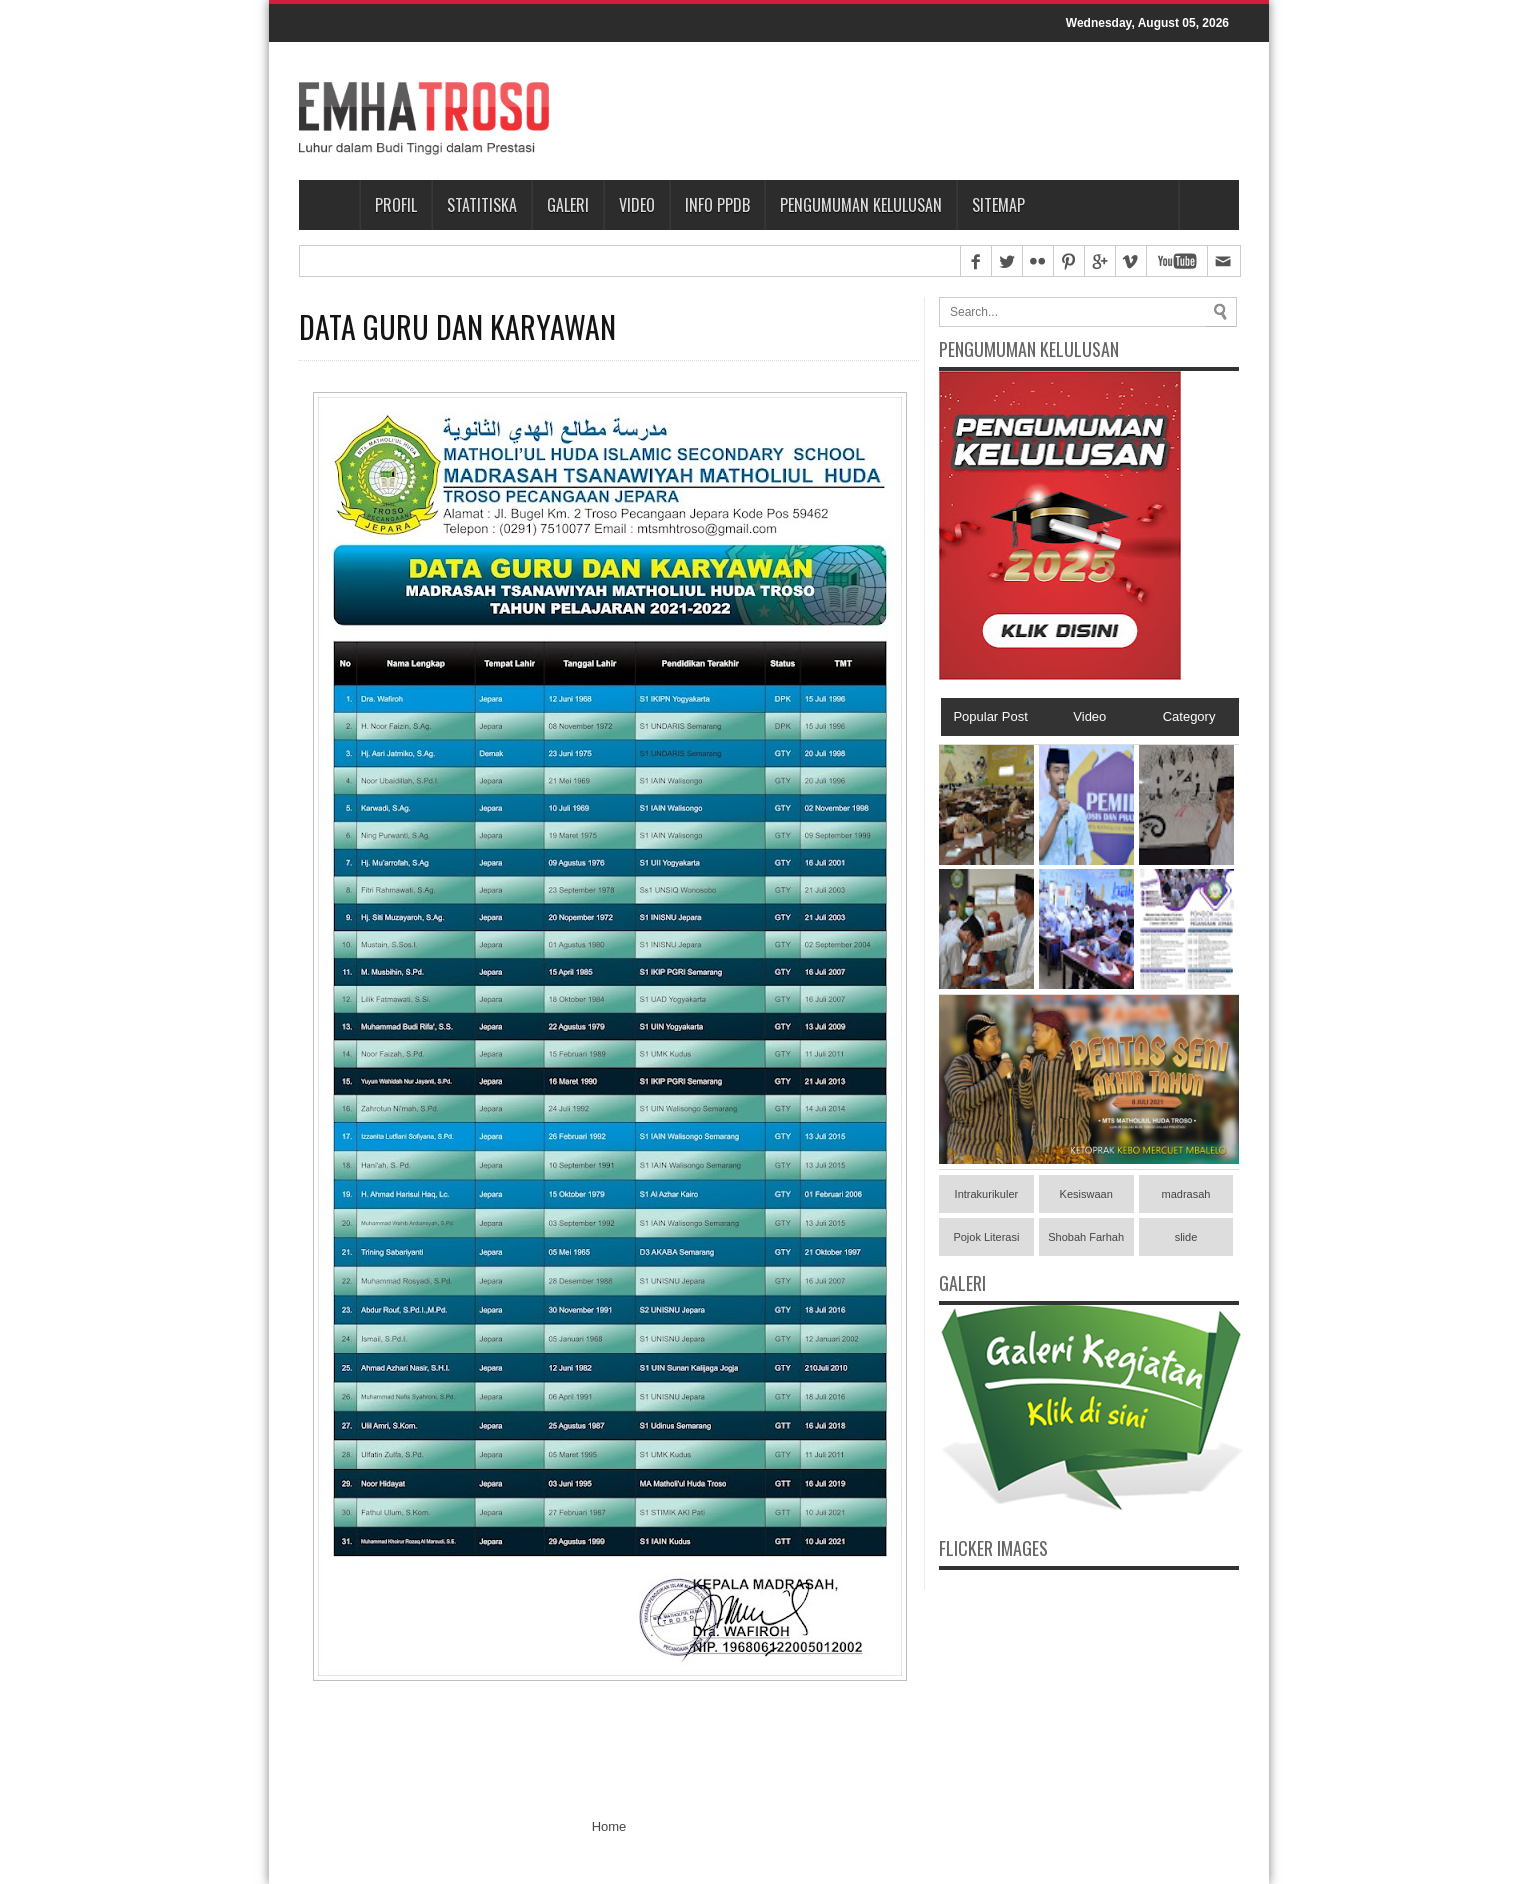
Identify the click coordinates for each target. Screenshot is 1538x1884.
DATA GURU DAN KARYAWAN (457, 327)
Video (637, 205)
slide (1186, 1237)
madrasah (1186, 1194)
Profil (396, 205)
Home (329, 205)
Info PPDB (717, 205)
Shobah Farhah (1086, 1237)
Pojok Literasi (986, 1237)
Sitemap (998, 205)
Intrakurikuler (987, 1194)
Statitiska (482, 205)
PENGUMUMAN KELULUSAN (861, 205)
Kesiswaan (1086, 1194)
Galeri (568, 205)
